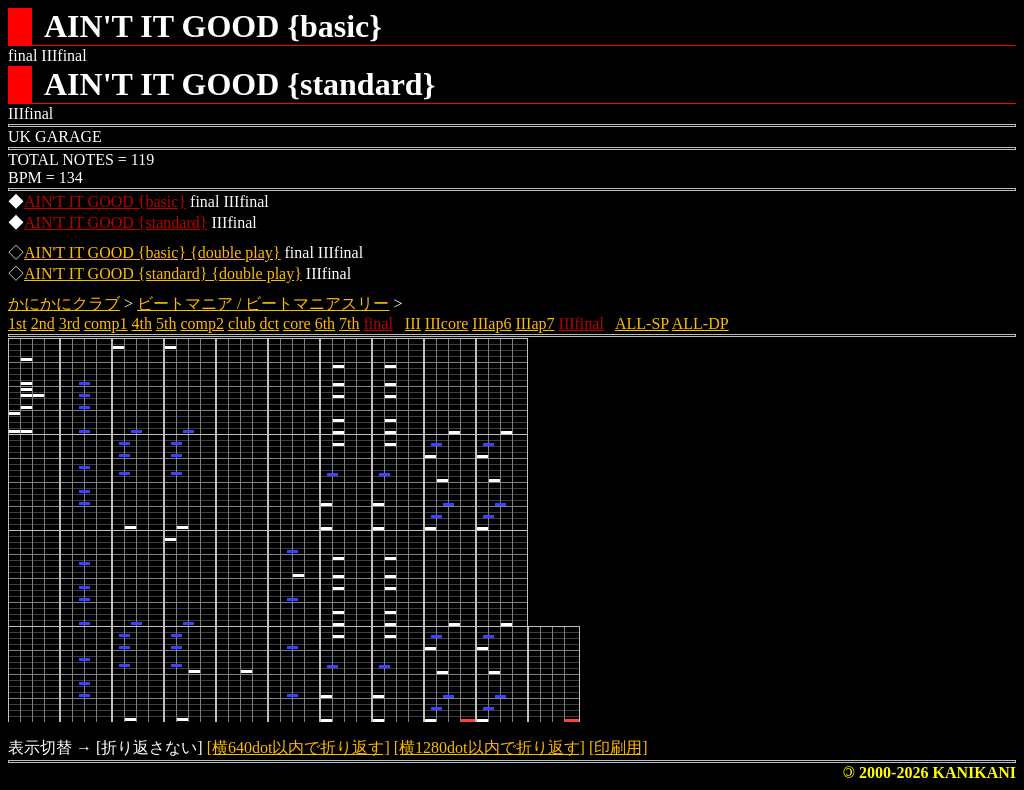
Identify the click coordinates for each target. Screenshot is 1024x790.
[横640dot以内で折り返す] (298, 747)
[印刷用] (618, 747)
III (413, 323)
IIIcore (447, 323)
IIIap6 (491, 323)
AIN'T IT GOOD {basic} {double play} (152, 252)
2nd (43, 323)
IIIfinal (581, 323)
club (242, 323)
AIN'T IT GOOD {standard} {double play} (163, 273)
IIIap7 (534, 323)
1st (17, 323)
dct (270, 323)
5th (166, 323)
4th (142, 323)
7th (349, 323)
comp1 (106, 323)
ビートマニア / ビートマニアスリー (263, 303)
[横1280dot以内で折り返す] (489, 747)
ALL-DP (700, 323)
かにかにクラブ (64, 303)
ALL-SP (642, 323)
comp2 (202, 323)
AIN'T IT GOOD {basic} (105, 201)
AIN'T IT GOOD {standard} (115, 222)
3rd (69, 323)
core (297, 323)
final (378, 323)
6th (325, 323)
